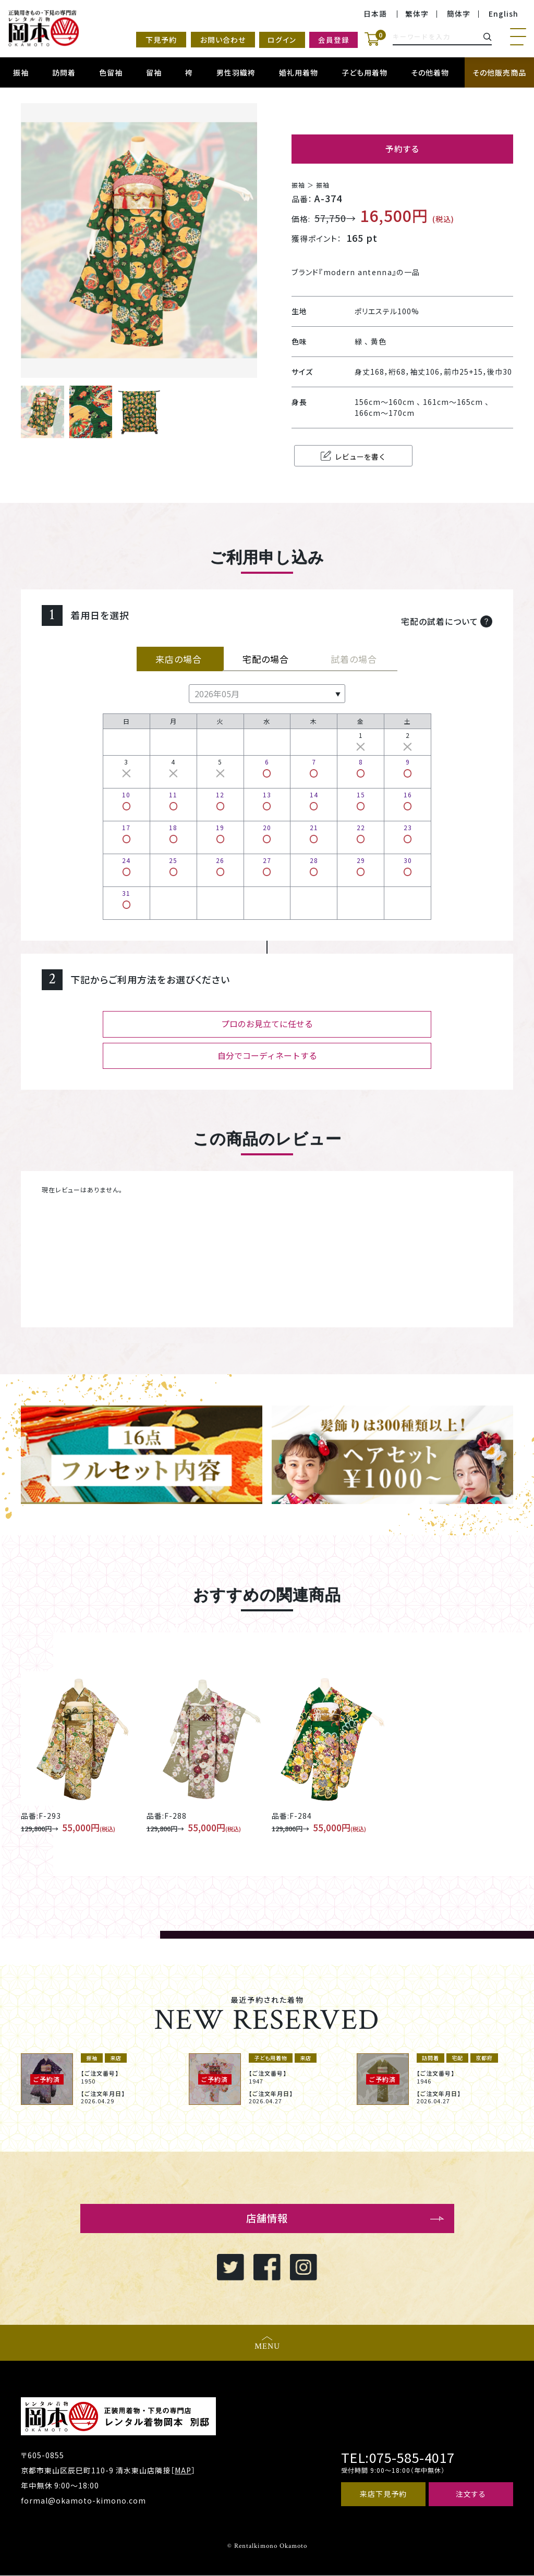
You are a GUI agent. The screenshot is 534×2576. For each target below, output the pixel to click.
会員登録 (331, 39)
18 (173, 832)
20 (267, 832)
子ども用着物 (364, 72)
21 (314, 832)
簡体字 (458, 14)
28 (314, 865)
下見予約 (156, 39)
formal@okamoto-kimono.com (83, 2501)
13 (267, 800)
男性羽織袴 (236, 72)
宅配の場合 (267, 658)
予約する (402, 149)
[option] (99, 2079)
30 (408, 865)
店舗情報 (267, 2218)
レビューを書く (346, 455)
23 (408, 832)
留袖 (154, 72)
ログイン (278, 39)
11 (173, 800)
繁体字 (417, 14)
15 (361, 800)
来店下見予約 (383, 2495)
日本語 (375, 14)
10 (126, 800)
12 (220, 800)
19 (220, 832)
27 (267, 865)
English (503, 14)
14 (314, 800)
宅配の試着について (446, 620)
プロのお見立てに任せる (267, 1023)
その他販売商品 (499, 72)
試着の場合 (354, 658)
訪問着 (64, 72)
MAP (183, 2471)
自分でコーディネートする (267, 1055)
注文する (471, 2495)
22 (361, 832)
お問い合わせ (217, 39)
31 (126, 898)
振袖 (21, 72)
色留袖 (111, 72)
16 (408, 800)
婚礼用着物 (298, 72)
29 (361, 865)
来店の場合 (179, 658)
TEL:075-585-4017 (397, 2457)
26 (220, 865)
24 (126, 865)
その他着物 (430, 72)
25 (173, 865)
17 (126, 832)
